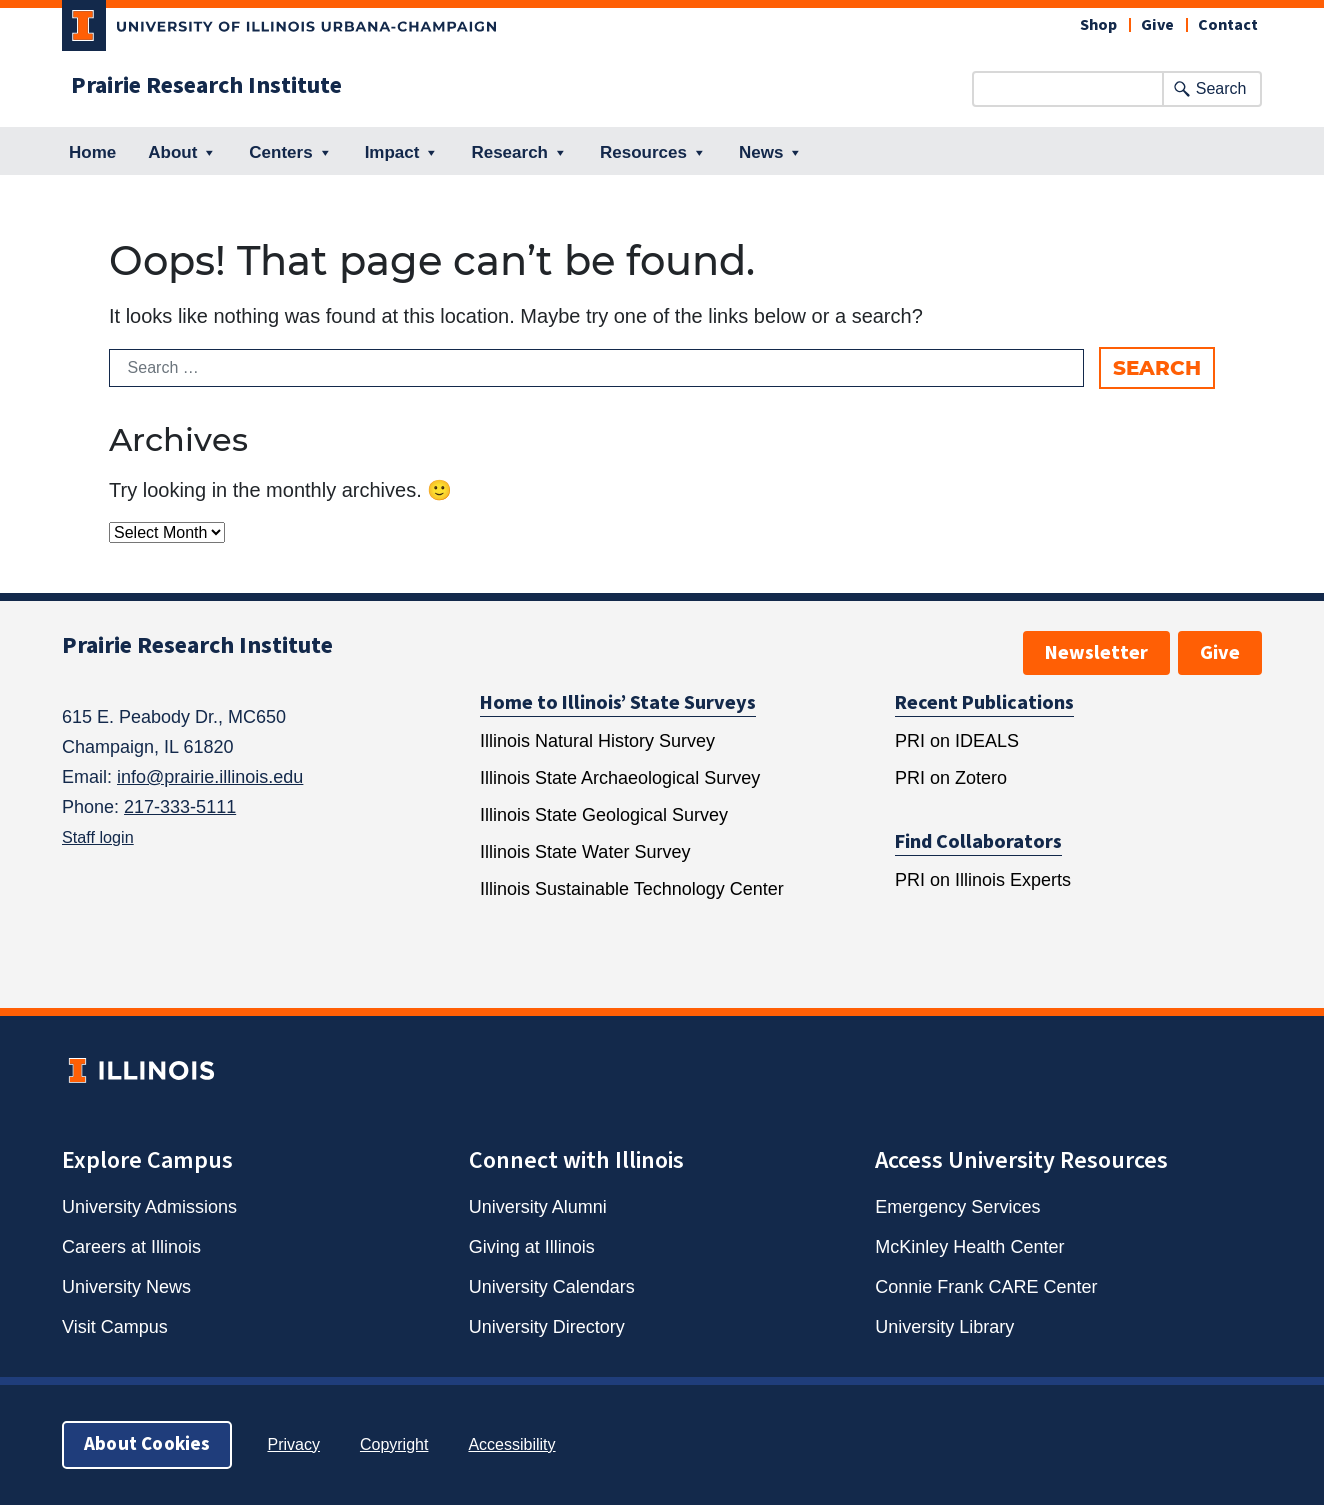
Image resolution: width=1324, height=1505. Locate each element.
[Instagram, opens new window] (593, 649)
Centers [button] (290, 153)
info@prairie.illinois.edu (210, 777)
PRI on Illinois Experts (983, 880)
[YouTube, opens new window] (835, 649)
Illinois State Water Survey (585, 852)
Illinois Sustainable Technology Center (632, 889)
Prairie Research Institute (206, 86)
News (771, 153)
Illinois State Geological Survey (604, 815)
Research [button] (519, 153)
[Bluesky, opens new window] (496, 649)
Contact (1228, 25)
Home (92, 152)
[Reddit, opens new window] (690, 649)
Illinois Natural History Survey (597, 741)
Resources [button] (653, 153)
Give (1157, 25)
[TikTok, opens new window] (738, 649)
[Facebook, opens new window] (544, 649)
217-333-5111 (180, 807)
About (182, 153)
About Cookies (147, 1444)
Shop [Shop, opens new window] (1098, 25)
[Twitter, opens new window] (787, 649)
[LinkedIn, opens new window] (641, 649)
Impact (402, 153)
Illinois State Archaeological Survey (620, 778)
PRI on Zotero (951, 778)
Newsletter (1096, 653)
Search (1221, 88)
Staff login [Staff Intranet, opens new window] (98, 837)
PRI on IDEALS (957, 741)
